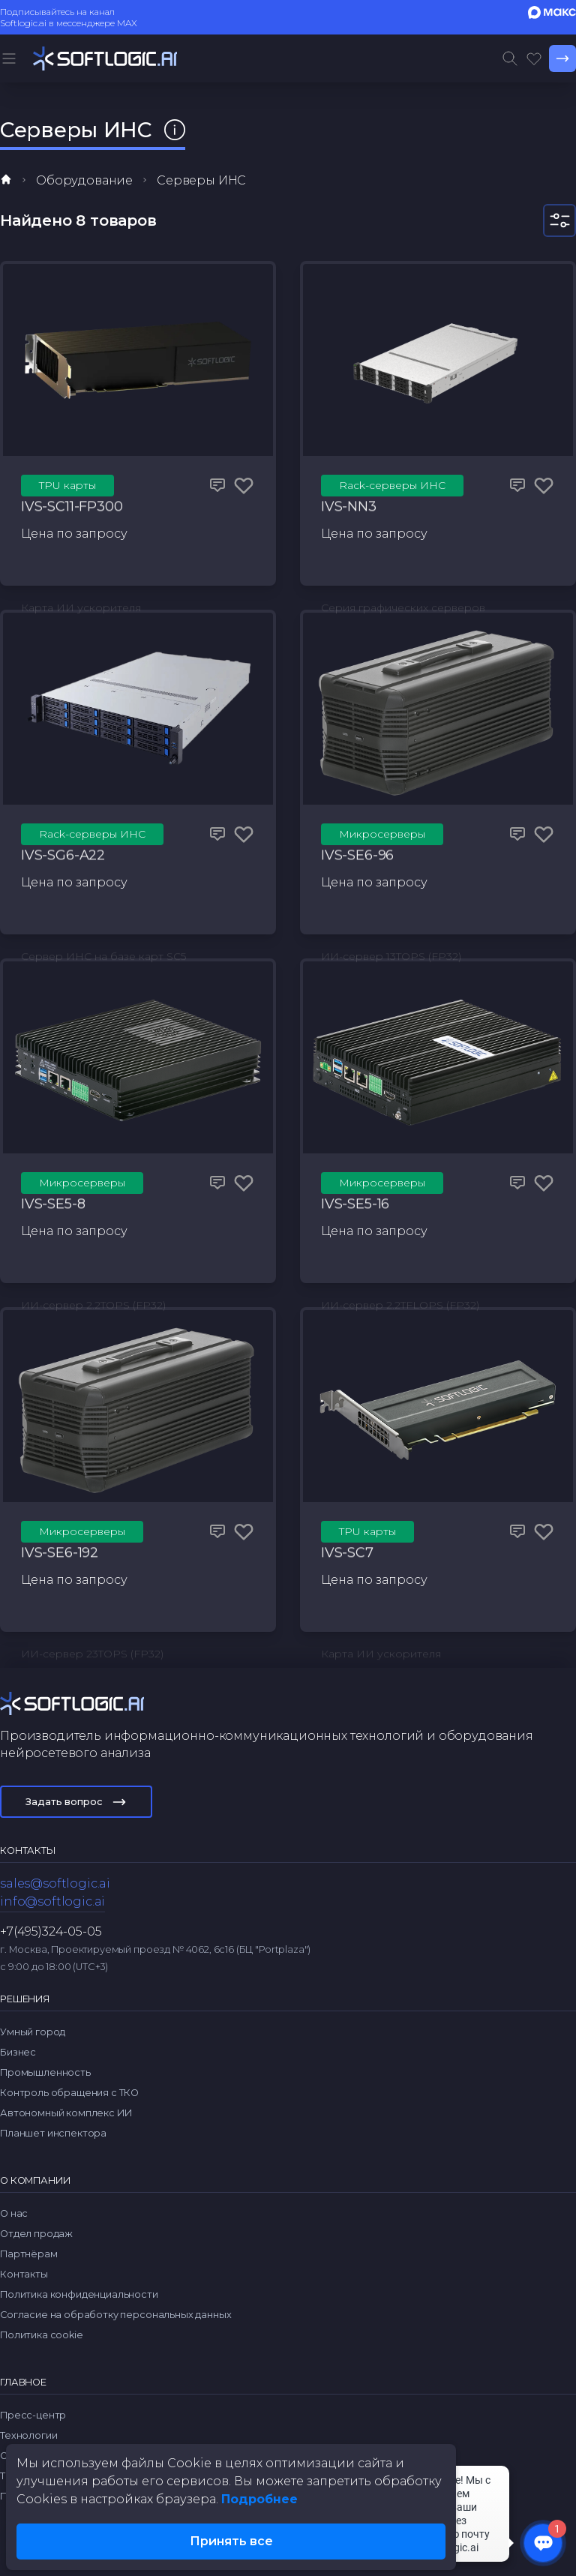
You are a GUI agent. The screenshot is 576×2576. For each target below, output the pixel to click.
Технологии (28, 2435)
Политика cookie (41, 2335)
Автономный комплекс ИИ (65, 2113)
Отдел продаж (36, 2233)
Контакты (24, 2274)
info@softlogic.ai (52, 1901)
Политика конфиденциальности (79, 2294)
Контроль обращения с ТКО (69, 2092)
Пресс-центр (33, 2415)
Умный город (32, 2032)
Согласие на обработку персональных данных (115, 2314)
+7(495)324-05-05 (50, 1931)
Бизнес (18, 2052)
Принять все (231, 2541)
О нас (14, 2213)
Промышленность (45, 2072)
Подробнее (259, 2499)
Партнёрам (29, 2254)
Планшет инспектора (53, 2133)
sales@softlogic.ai (55, 1883)
